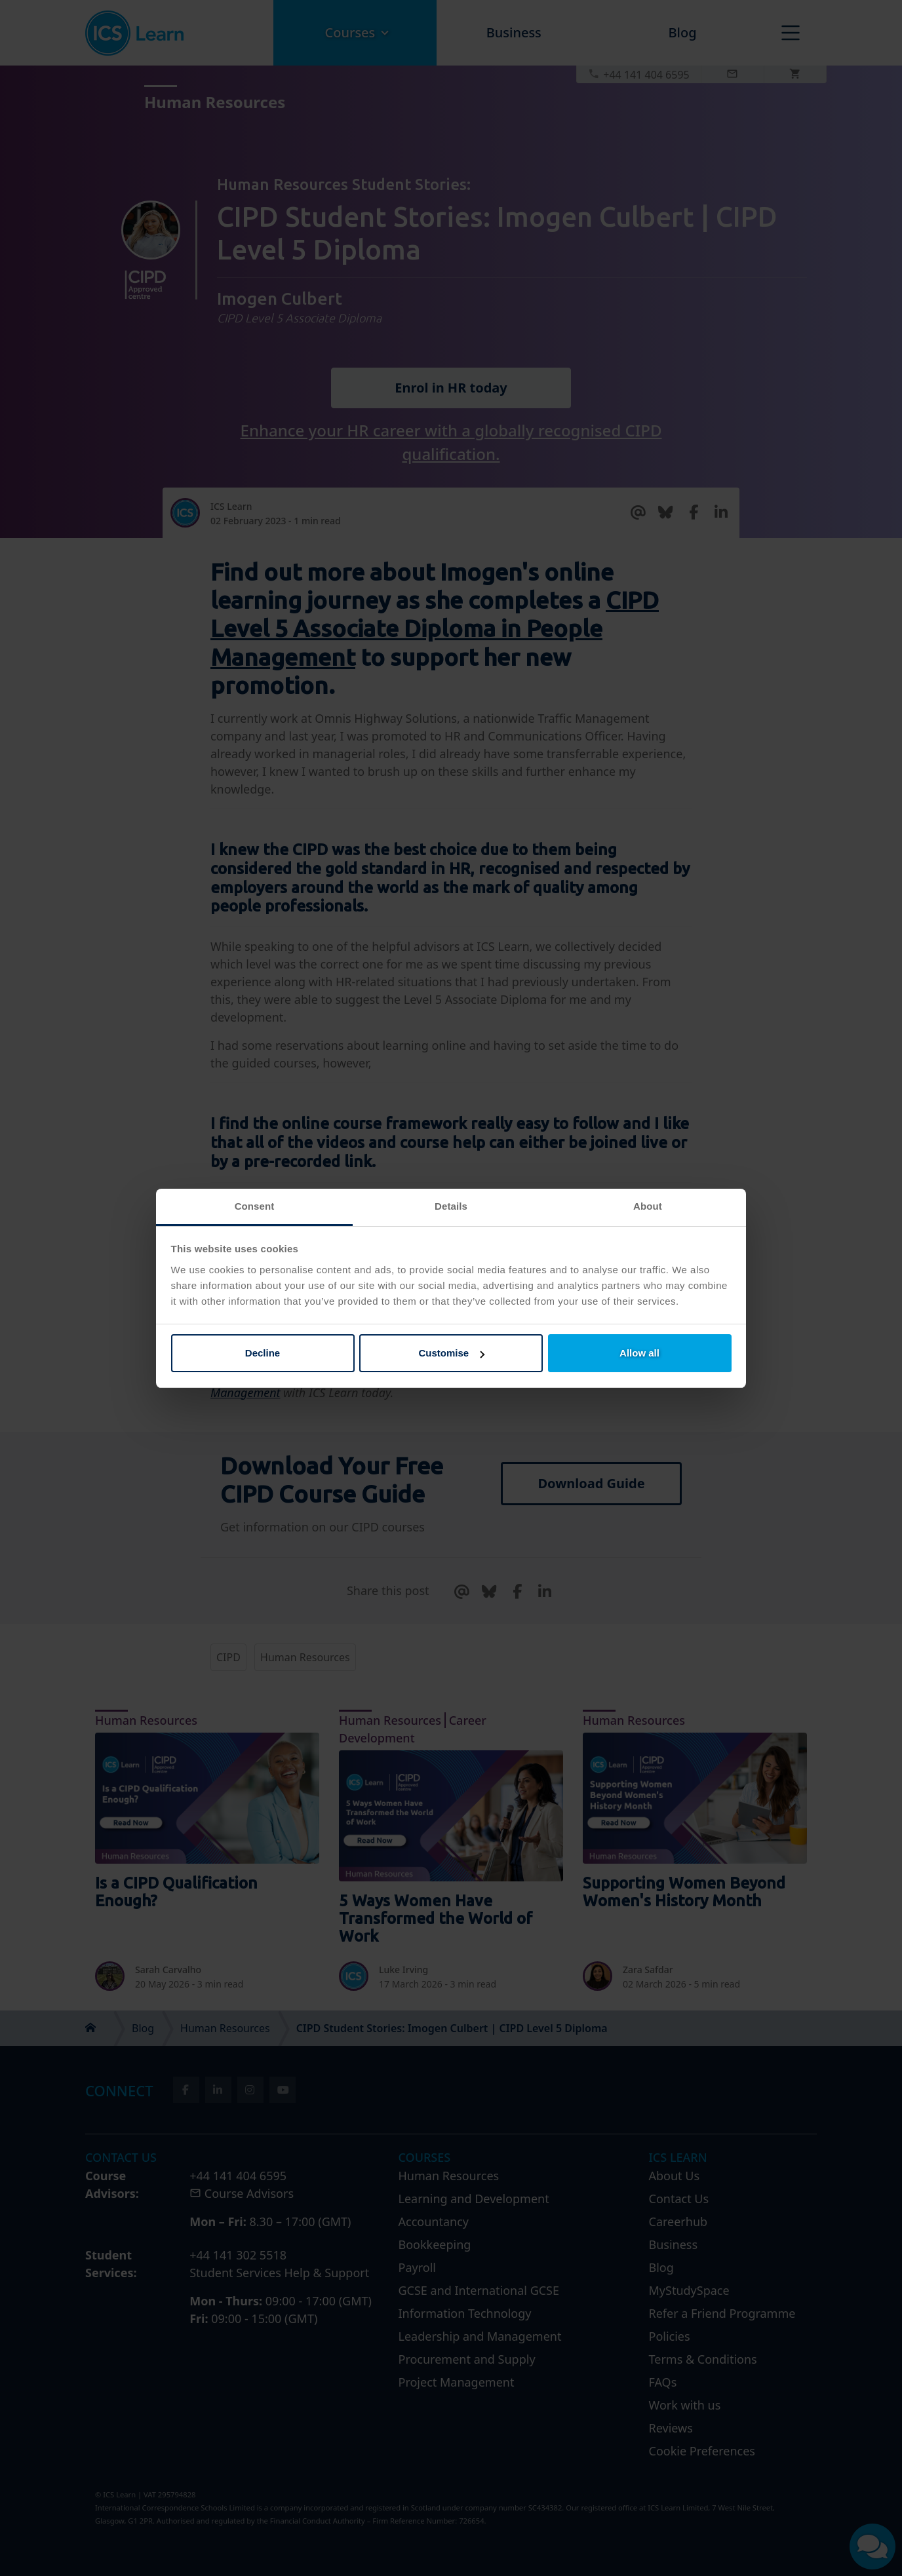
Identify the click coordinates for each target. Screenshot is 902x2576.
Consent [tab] (255, 1206)
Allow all (639, 1352)
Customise (451, 1352)
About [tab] (647, 1206)
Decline (262, 1352)
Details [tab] (451, 1206)
